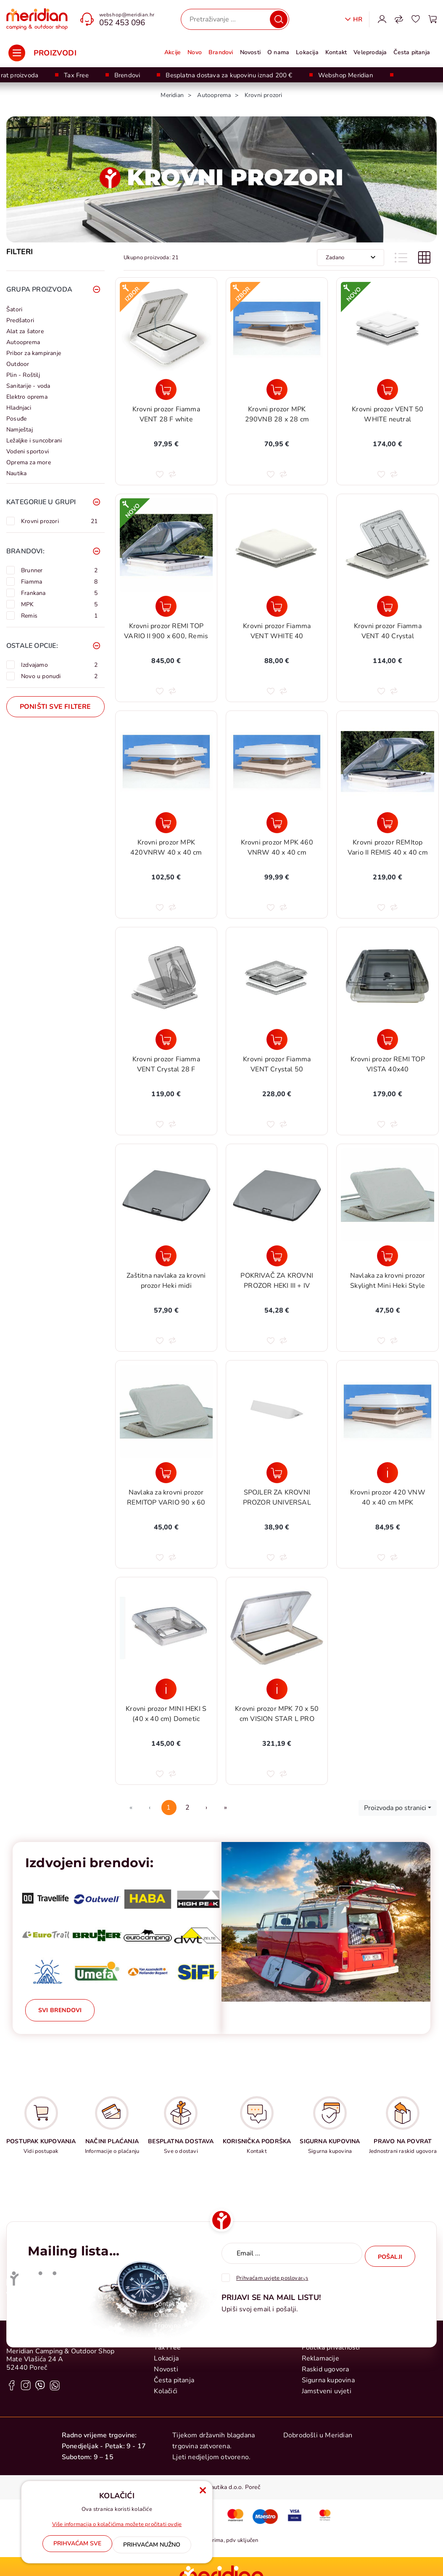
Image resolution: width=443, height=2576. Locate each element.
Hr (357, 19)
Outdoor (17, 364)
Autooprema (23, 342)
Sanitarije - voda (28, 386)
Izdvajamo (59, 664)
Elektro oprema (26, 397)
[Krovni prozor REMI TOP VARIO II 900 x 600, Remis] (166, 606)
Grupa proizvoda (39, 289)
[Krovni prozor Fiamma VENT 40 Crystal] (387, 606)
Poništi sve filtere (55, 706)
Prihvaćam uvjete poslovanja (272, 2275)
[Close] (77, 2546)
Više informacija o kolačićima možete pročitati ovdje (117, 2527)
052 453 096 (122, 22)
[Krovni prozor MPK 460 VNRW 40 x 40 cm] (276, 822)
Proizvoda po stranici (395, 1808)
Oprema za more (28, 462)
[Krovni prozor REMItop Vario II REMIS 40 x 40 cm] (387, 822)
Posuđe (16, 419)
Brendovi (127, 75)
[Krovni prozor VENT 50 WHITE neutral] (387, 389)
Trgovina (167, 2455)
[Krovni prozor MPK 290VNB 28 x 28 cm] (276, 389)
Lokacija (307, 52)
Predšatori (20, 320)
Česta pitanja (411, 52)
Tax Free (76, 75)
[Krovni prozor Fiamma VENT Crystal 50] (276, 1039)
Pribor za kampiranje (33, 353)
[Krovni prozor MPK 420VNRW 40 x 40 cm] (166, 822)
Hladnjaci (18, 408)
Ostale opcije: (32, 645)
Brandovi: (25, 551)
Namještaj (19, 430)
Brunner (59, 570)
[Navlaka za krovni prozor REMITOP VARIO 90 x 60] (166, 1472)
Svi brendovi (60, 2010)
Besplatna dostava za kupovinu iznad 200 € (229, 75)
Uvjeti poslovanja (328, 2466)
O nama (278, 52)
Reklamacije (320, 2487)
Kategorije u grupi (41, 502)
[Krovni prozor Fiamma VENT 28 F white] (166, 389)
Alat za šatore (25, 331)
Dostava (314, 2455)
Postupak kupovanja (333, 2433)
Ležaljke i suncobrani (34, 441)
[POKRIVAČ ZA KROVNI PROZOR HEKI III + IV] (276, 1256)
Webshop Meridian (345, 75)
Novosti (250, 52)
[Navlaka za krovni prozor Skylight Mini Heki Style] (387, 1256)
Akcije (172, 52)
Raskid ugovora (325, 2498)
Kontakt (336, 52)
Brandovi (220, 52)
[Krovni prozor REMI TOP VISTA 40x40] (387, 1039)
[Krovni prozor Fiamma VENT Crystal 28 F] (166, 1039)
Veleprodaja (370, 52)
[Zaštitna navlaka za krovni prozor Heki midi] (166, 1256)
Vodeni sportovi (27, 451)
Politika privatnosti (331, 2476)
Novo (194, 52)
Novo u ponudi (59, 676)
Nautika (16, 473)
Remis (59, 615)
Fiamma (59, 581)
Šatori (14, 309)
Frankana (59, 593)
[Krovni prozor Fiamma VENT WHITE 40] (276, 606)
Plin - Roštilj (23, 375)
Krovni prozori (59, 521)
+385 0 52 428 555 (37, 2448)
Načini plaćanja (325, 2444)
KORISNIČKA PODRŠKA (257, 2141)
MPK (59, 604)
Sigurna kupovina (328, 2509)
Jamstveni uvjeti (326, 2520)
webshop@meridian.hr (127, 14)
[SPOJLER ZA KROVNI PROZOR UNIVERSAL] (276, 1472)
